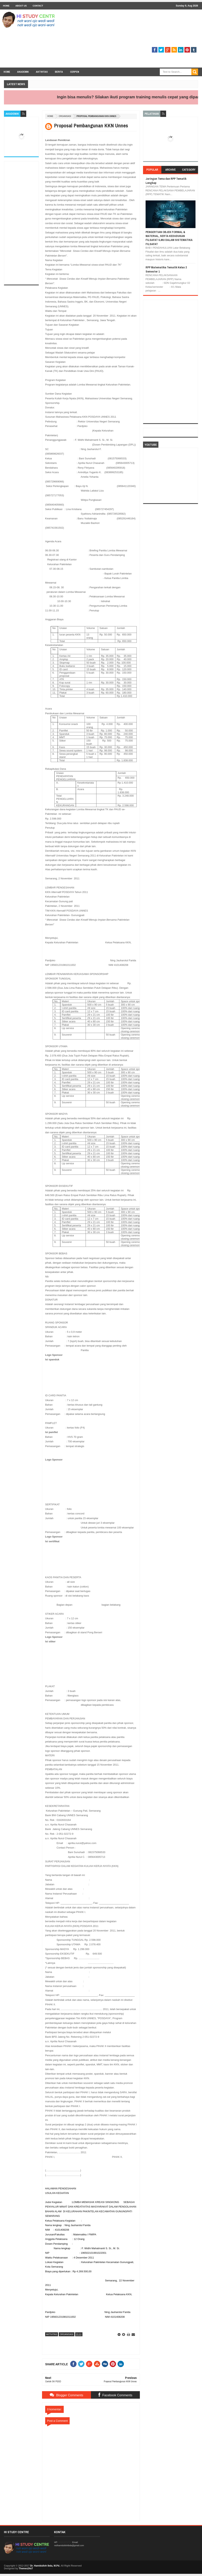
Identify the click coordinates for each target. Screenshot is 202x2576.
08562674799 (65, 2542)
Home (6, 6)
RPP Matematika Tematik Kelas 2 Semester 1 (166, 269)
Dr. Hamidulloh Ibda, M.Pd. (45, 2565)
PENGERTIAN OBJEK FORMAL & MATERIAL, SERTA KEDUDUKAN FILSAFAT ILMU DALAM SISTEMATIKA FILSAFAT (169, 238)
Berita (59, 71)
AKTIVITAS (51, 2334)
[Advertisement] (126, 40)
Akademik (23, 71)
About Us (21, 6)
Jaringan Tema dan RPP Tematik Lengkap (166, 181)
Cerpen (74, 71)
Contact (38, 6)
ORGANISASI (65, 116)
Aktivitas (42, 71)
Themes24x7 (26, 2568)
